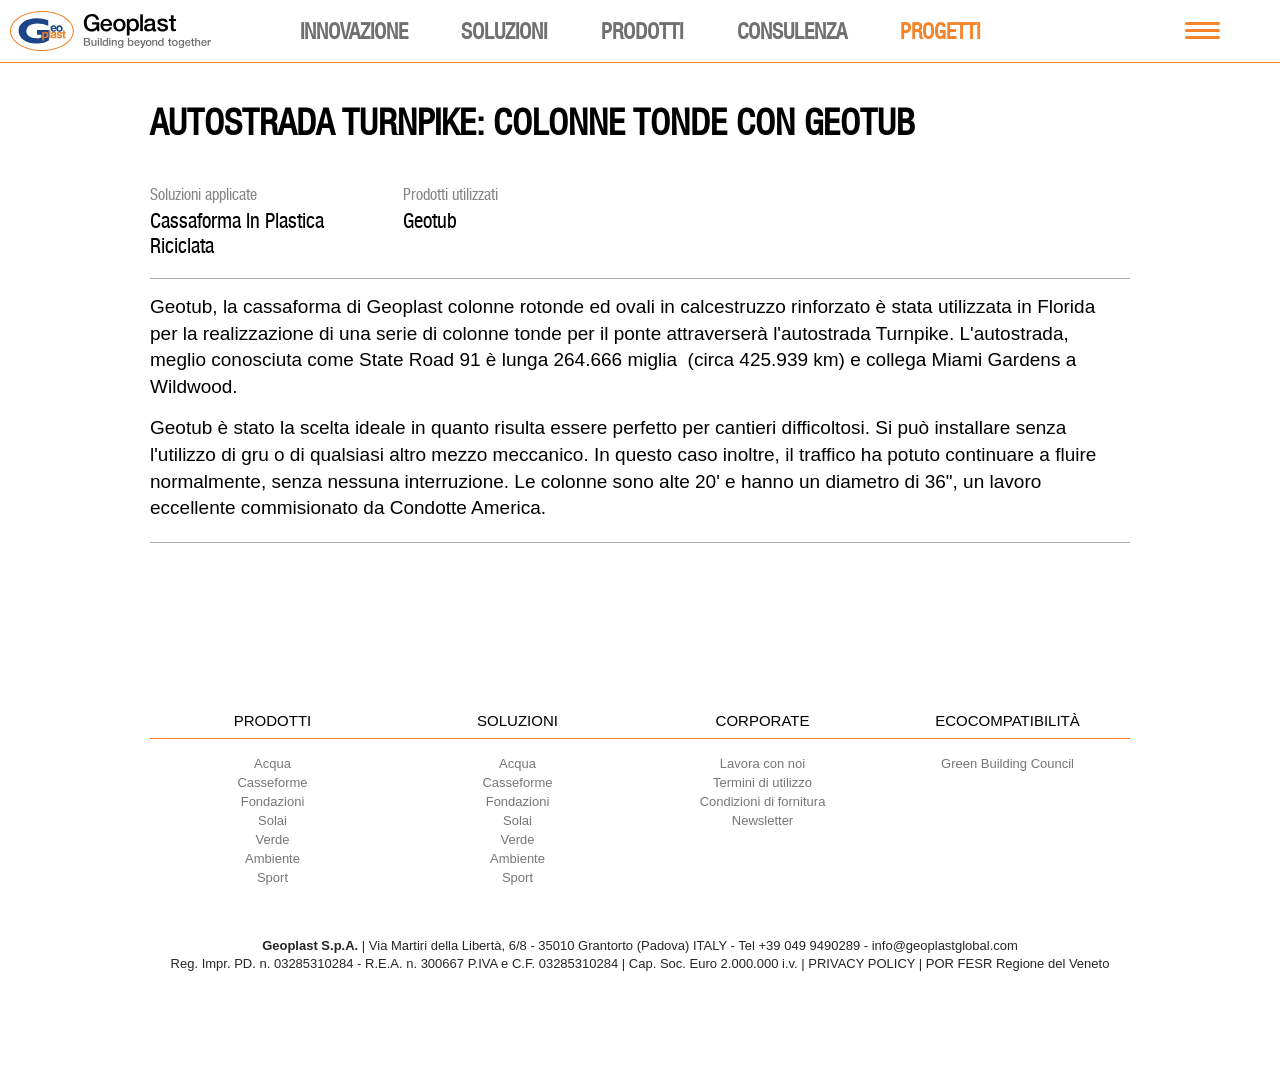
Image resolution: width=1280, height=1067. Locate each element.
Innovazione (354, 31)
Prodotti (642, 31)
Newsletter (762, 820)
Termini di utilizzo (762, 782)
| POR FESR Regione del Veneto (1014, 963)
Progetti (940, 31)
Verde (273, 839)
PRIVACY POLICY (861, 963)
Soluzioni (504, 31)
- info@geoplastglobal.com (941, 945)
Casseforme (272, 782)
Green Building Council (1007, 763)
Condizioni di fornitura (763, 801)
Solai (272, 820)
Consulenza (792, 31)
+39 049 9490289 (810, 945)
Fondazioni (273, 801)
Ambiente (272, 858)
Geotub (430, 220)
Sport (272, 877)
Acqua (272, 763)
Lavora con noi (762, 763)
